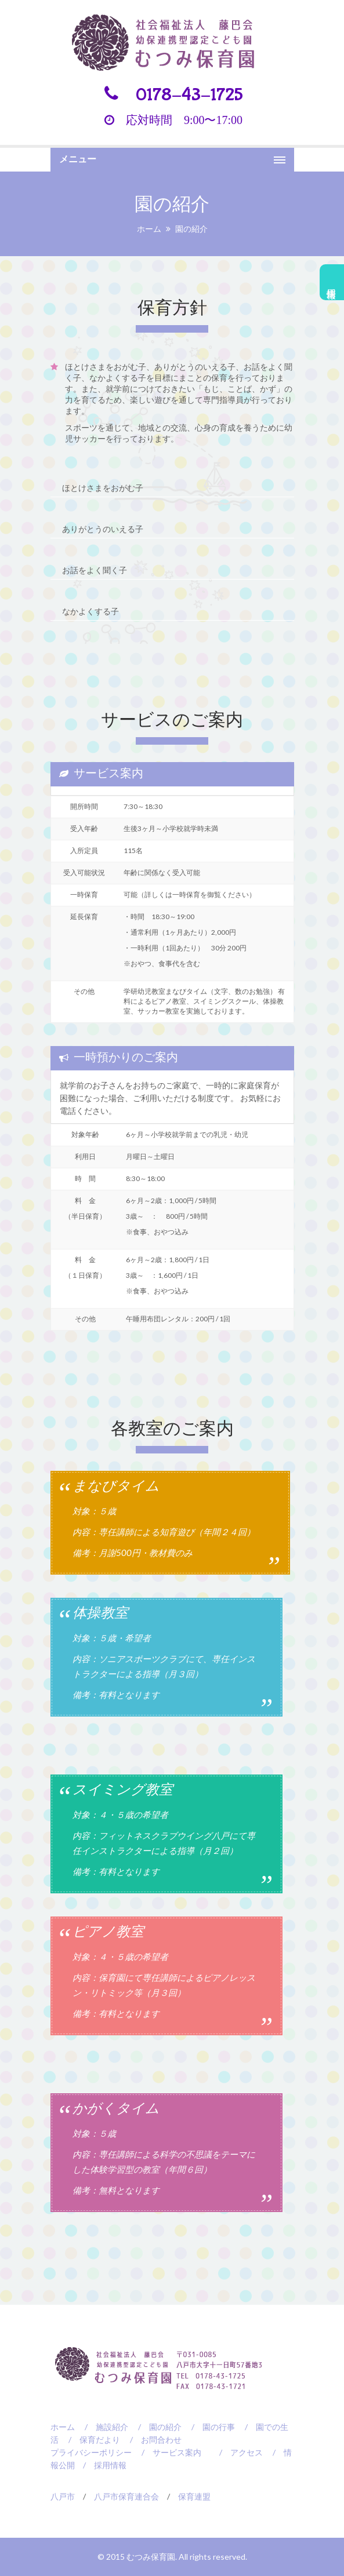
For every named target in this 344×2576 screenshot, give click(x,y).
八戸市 (62, 2494)
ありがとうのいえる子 (102, 528)
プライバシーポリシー (91, 2450)
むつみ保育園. (152, 2554)
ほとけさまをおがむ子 (102, 488)
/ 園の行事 (209, 2424)
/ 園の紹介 (156, 2424)
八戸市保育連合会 (126, 2494)
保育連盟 (194, 2494)
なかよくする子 (90, 609)
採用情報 (332, 282)
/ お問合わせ (152, 2437)
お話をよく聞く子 (94, 569)
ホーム (149, 229)
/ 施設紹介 (102, 2424)
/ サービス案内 (167, 2450)
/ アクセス (237, 2450)
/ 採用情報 (100, 2463)
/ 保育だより (90, 2437)
